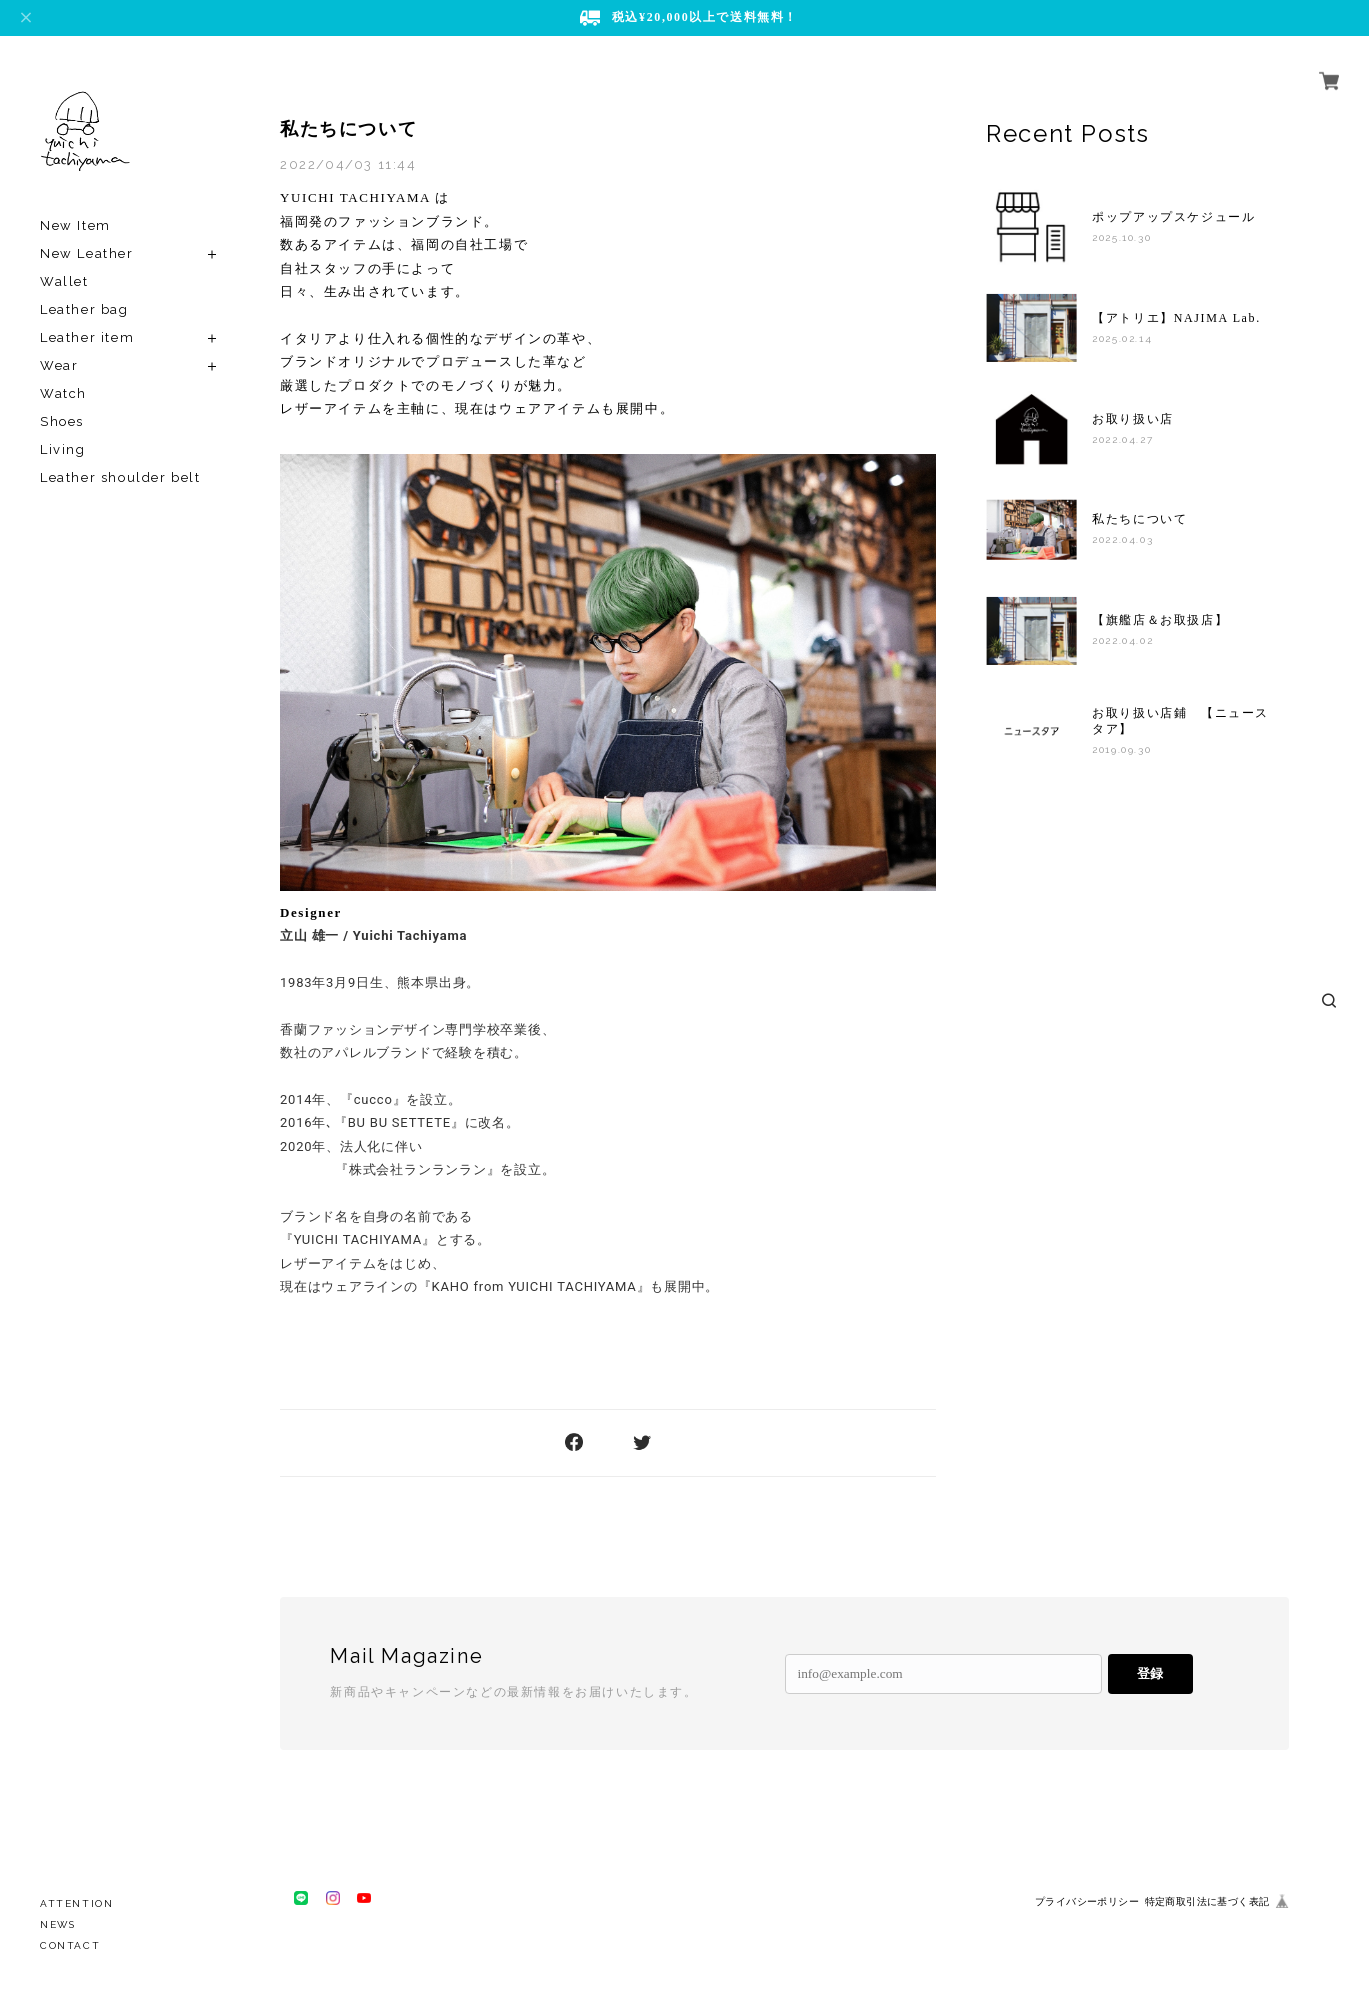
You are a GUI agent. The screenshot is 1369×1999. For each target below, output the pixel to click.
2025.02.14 (1122, 338)
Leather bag (84, 309)
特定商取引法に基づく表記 (1207, 1901)
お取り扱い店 (1133, 419)
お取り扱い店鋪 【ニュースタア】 (1180, 721)
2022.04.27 (1122, 439)
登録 (1150, 1673)
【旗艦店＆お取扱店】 (1160, 620)
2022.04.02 (1122, 640)
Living (63, 449)
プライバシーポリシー (1087, 1901)
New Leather (87, 253)
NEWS (57, 1924)
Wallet (64, 281)
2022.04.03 (1122, 539)
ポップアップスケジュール (1173, 217)
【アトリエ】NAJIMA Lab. (1176, 318)
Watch (63, 393)
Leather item (87, 337)
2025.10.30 (1121, 237)
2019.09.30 (1121, 749)
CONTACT (70, 1945)
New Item (75, 225)
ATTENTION (76, 1903)
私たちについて (348, 129)
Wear (59, 365)
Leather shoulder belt (120, 477)
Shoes (62, 421)
